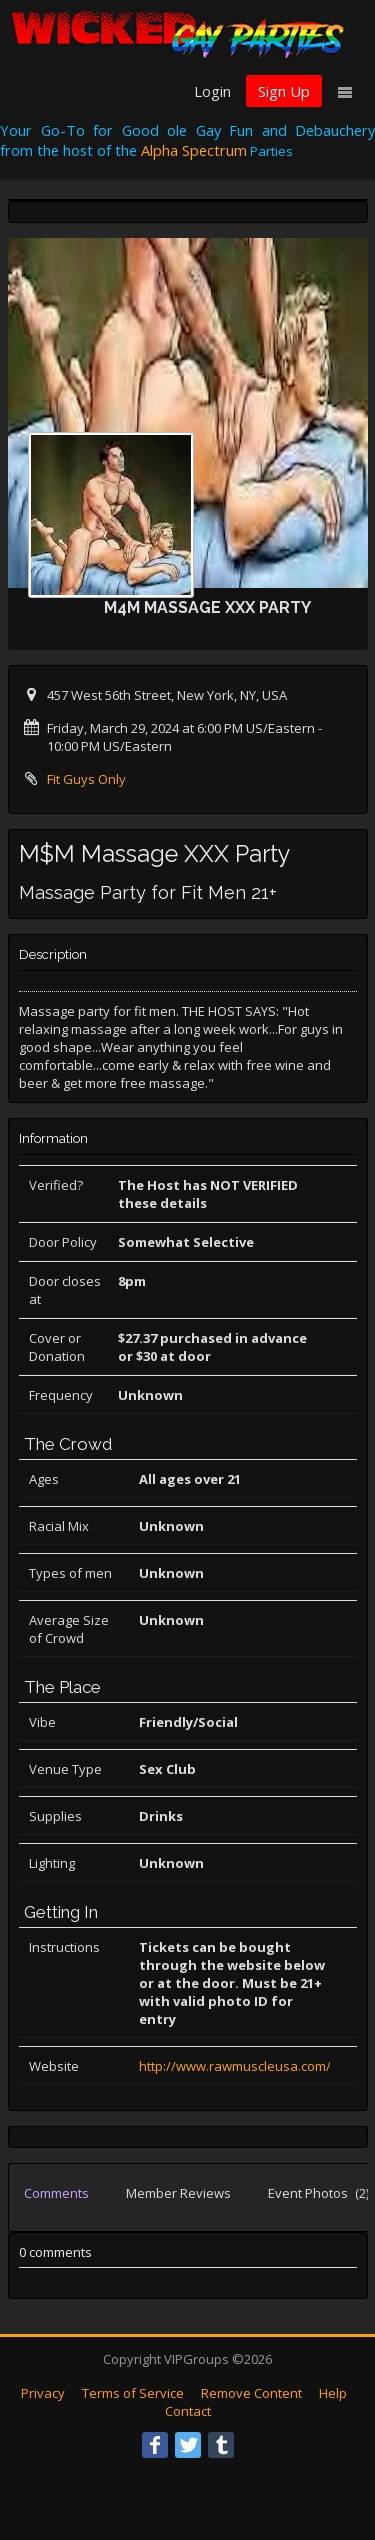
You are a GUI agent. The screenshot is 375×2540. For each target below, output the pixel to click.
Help (333, 2393)
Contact (188, 2411)
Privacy (43, 2393)
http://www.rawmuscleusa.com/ (235, 2066)
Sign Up (284, 91)
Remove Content (251, 2393)
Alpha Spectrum (194, 150)
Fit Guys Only (86, 779)
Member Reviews (178, 2193)
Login (212, 91)
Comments (56, 2193)
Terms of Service (133, 2393)
